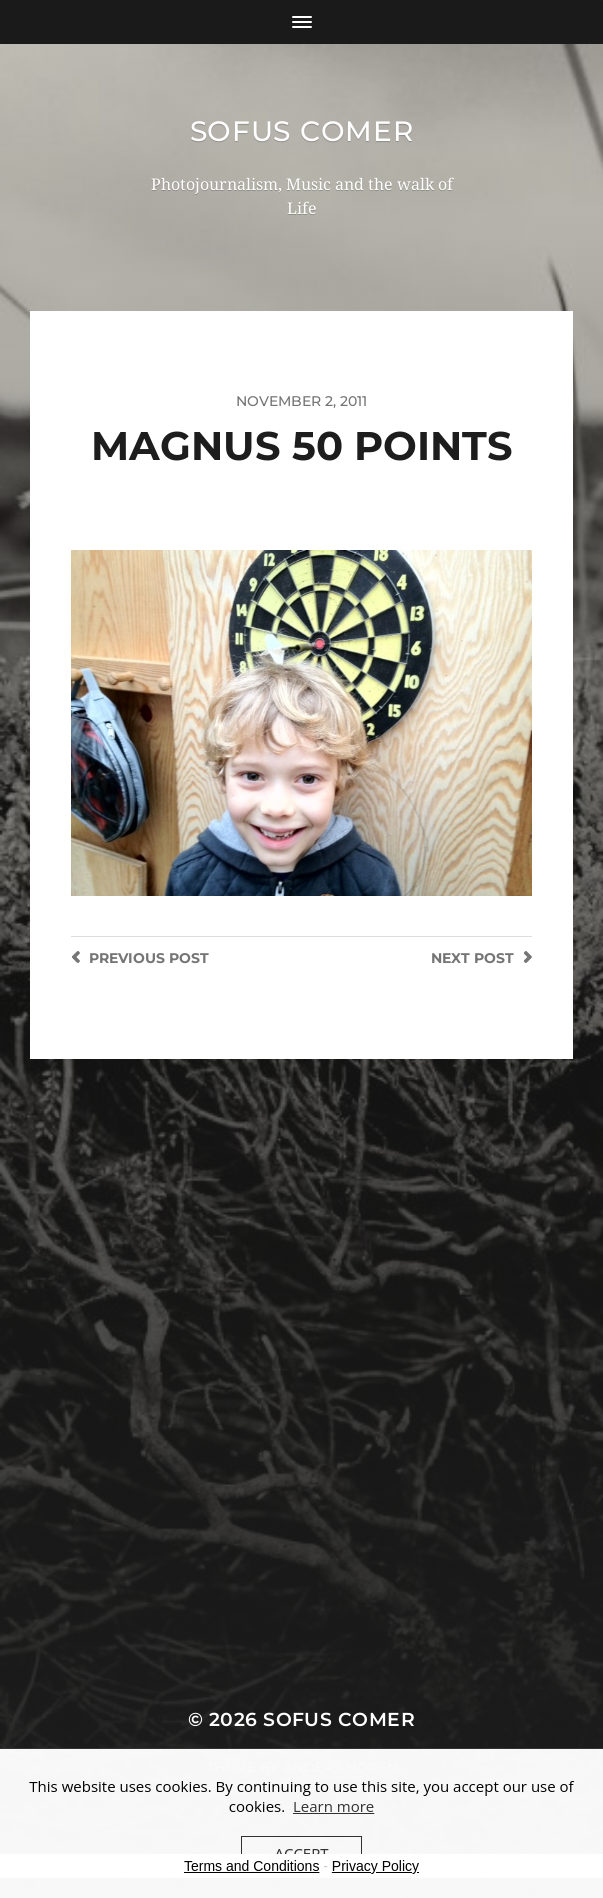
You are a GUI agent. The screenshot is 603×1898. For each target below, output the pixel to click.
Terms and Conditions (251, 1866)
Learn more (333, 1806)
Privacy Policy (375, 1866)
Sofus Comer (302, 131)
